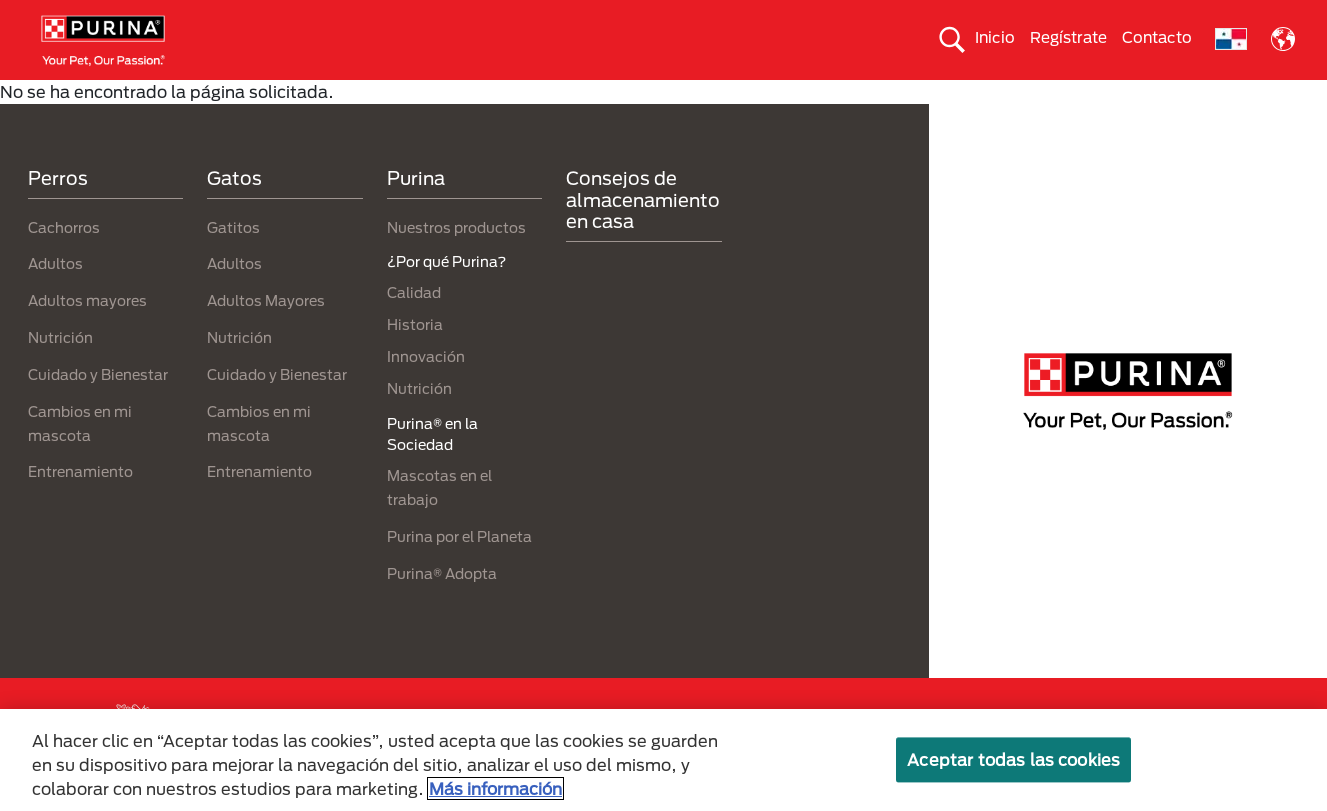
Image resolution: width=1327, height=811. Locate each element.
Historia (415, 360)
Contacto (1157, 37)
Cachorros (64, 262)
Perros (183, 97)
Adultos (55, 299)
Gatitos (233, 262)
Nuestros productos (456, 262)
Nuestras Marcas (376, 97)
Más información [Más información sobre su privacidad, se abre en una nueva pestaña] (495, 788)
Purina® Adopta (442, 608)
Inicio (995, 37)
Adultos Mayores (266, 336)
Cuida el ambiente (716, 97)
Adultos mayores (87, 336)
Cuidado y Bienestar (98, 409)
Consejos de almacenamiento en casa (643, 235)
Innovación (426, 392)
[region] (663, 760)
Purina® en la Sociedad (543, 97)
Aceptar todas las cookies (1013, 759)
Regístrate (1068, 37)
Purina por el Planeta (459, 571)
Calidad (414, 328)
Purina (416, 214)
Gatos (263, 97)
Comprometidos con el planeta (915, 97)
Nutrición (60, 372)
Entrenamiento (80, 507)
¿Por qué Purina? (1110, 97)
